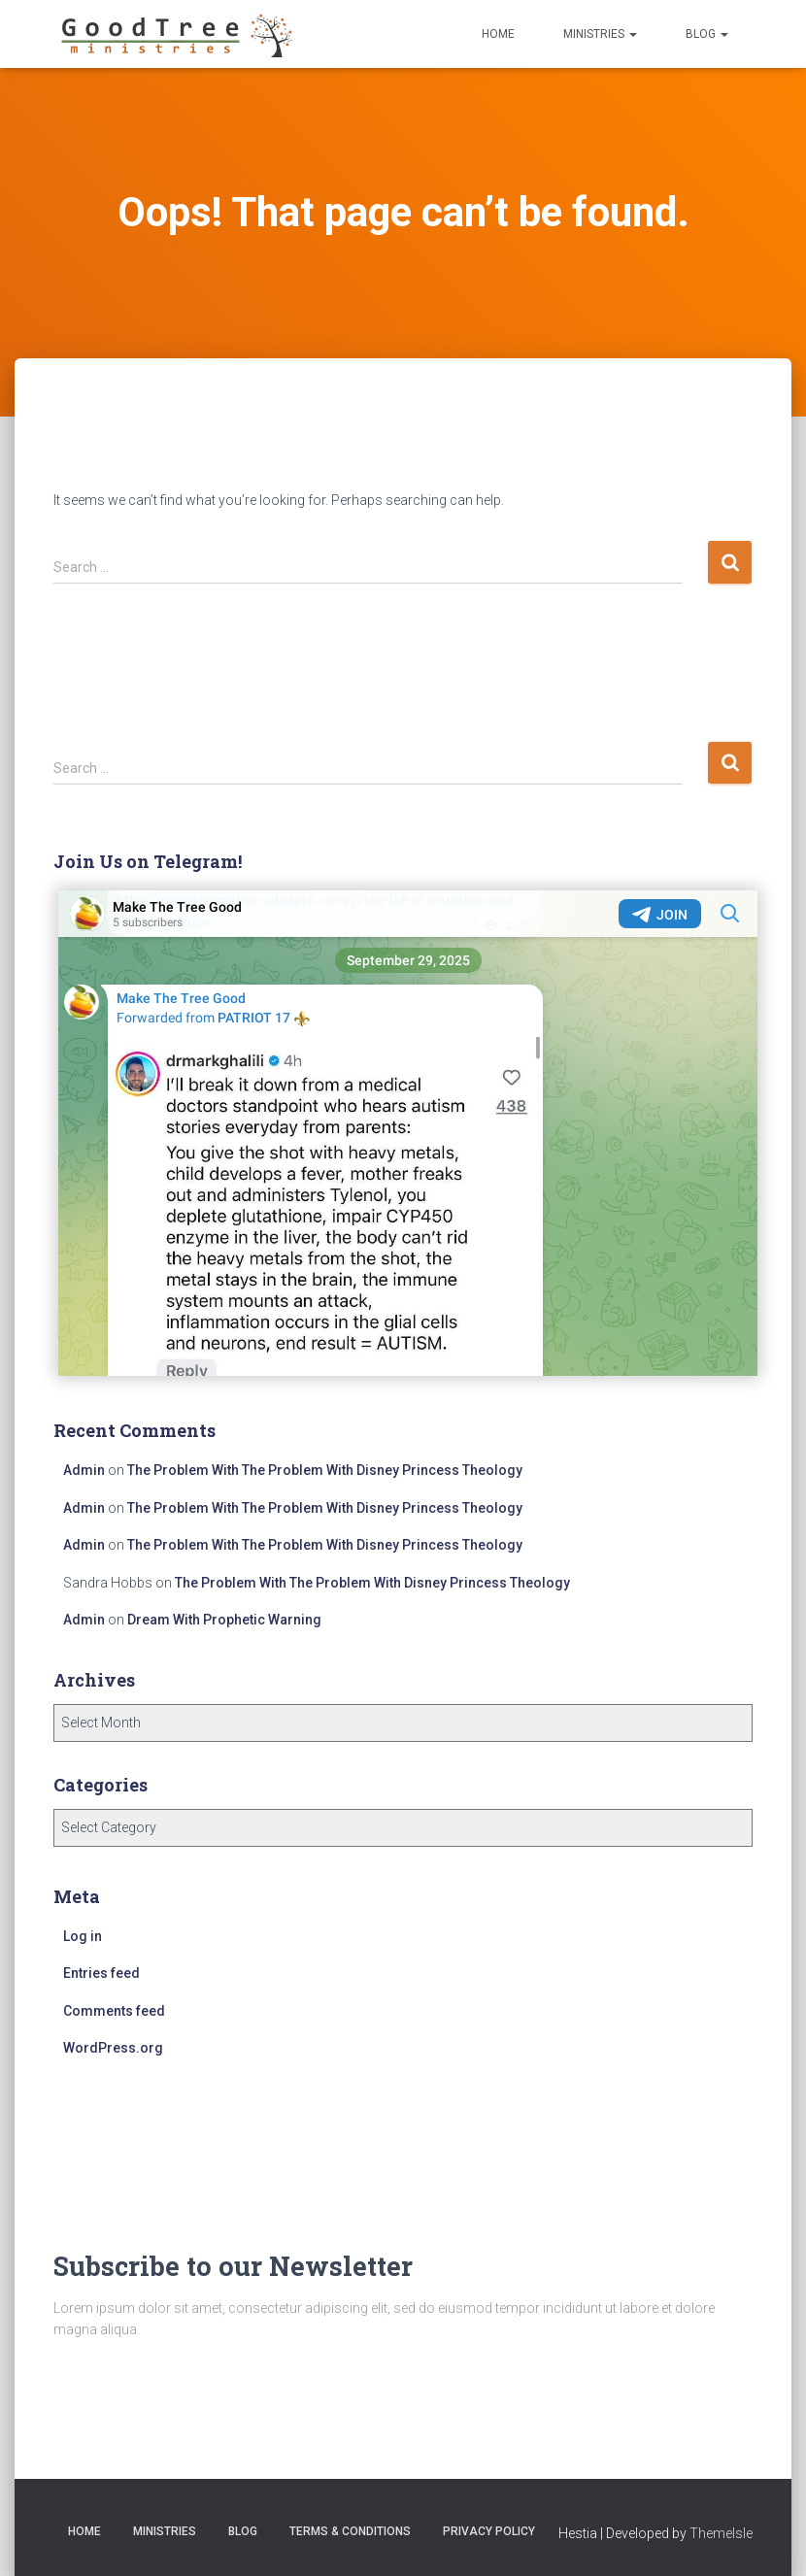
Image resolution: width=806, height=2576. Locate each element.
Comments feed (114, 2011)
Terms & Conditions (350, 2531)
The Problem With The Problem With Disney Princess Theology (324, 1470)
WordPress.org (113, 2048)
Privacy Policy (489, 2531)
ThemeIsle (721, 2533)
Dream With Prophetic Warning (224, 1619)
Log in (82, 1936)
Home (498, 34)
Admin (84, 1470)
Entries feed (101, 1973)
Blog (707, 34)
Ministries (600, 34)
